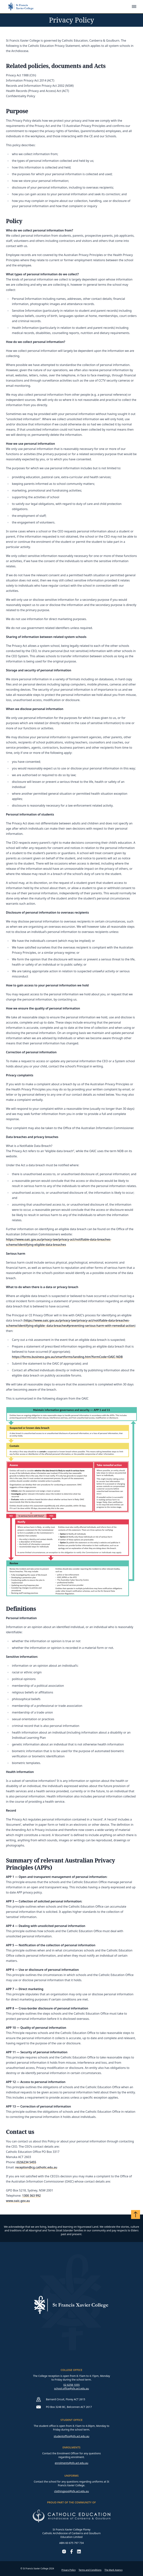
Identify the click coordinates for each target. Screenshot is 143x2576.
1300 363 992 (31, 2196)
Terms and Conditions (90, 2570)
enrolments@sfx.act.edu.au (71, 2463)
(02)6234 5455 (26, 2162)
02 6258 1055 (71, 2385)
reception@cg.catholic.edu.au (36, 2167)
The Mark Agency (113, 2570)
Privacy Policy (68, 2570)
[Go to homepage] (21, 6)
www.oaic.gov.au (18, 2201)
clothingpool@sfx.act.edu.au (71, 2491)
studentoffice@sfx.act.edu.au (71, 2436)
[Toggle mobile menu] (134, 6)
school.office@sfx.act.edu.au (71, 2388)
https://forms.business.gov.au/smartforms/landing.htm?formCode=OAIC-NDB (67, 1357)
